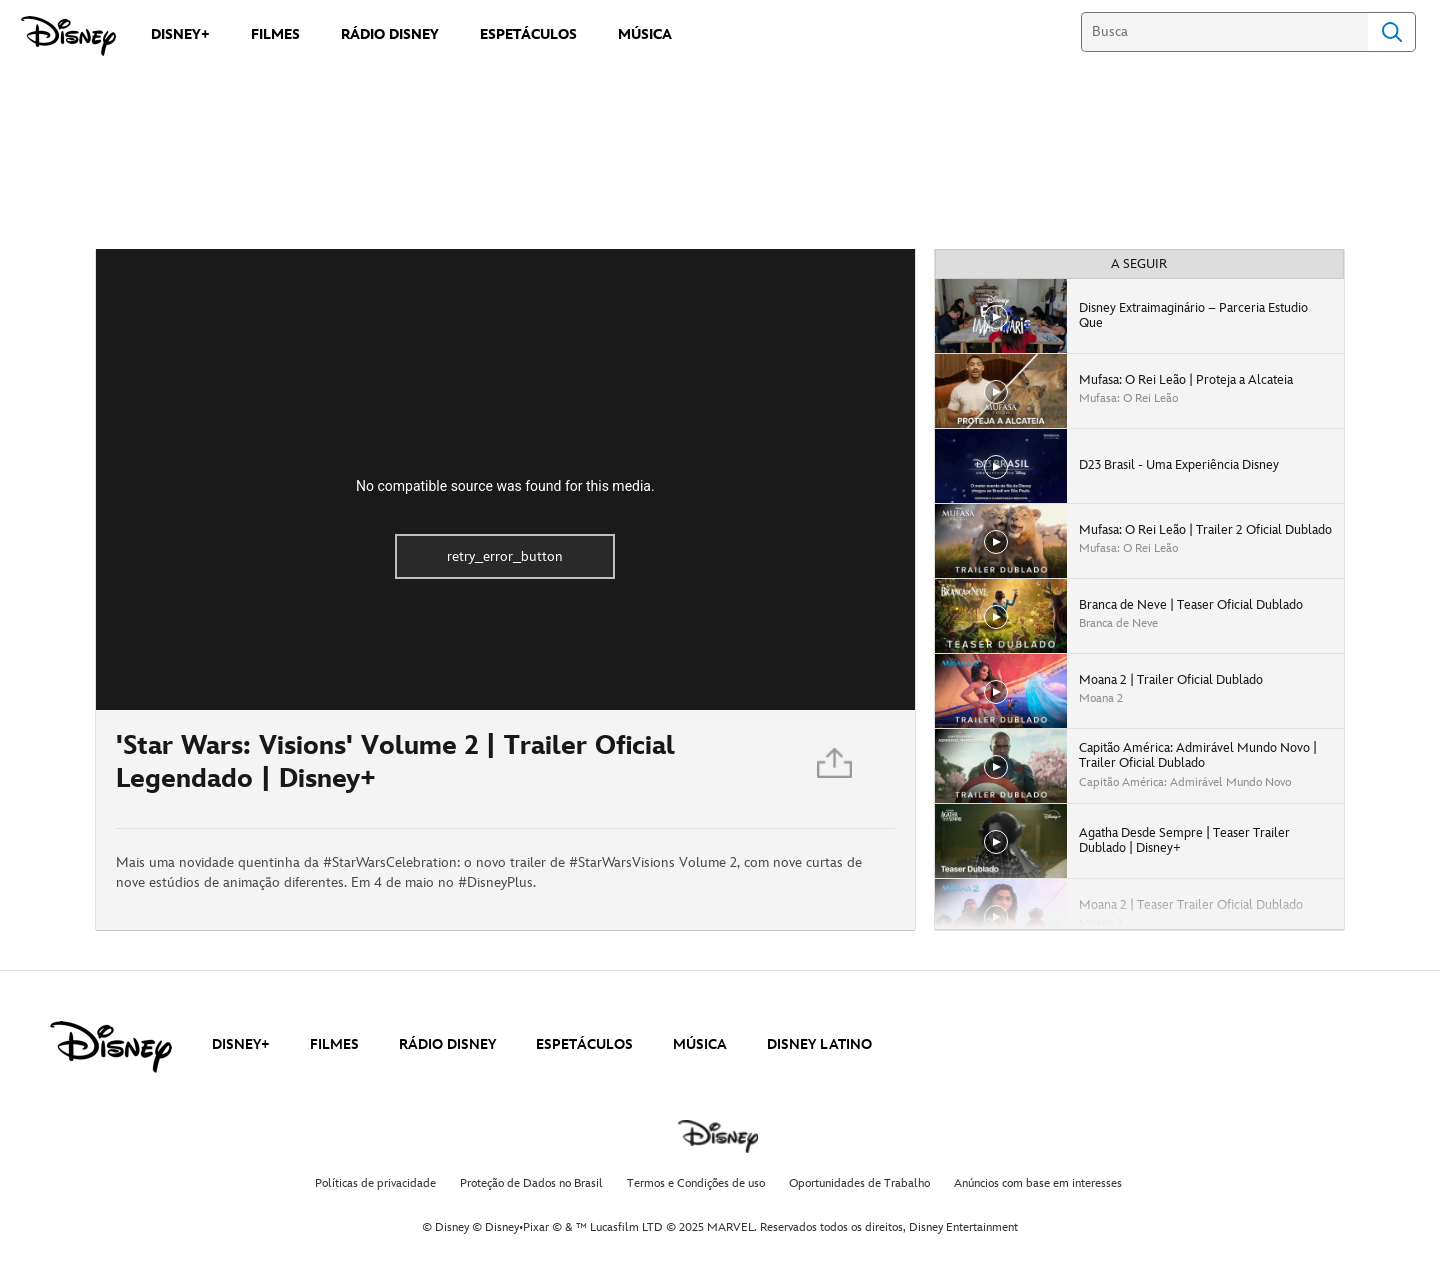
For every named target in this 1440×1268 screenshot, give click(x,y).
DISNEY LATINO (819, 1044)
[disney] (111, 1047)
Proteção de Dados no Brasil (531, 1183)
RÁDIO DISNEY (447, 1044)
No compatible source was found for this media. (505, 486)
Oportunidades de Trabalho (859, 1183)
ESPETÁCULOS (584, 1044)
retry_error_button (505, 556)
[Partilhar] (836, 769)
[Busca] (1224, 32)
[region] (505, 479)
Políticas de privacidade (375, 1183)
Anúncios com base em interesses (1038, 1183)
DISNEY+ (241, 1044)
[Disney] (68, 36)
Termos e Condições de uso (696, 1183)
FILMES (334, 1044)
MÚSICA (700, 1044)
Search (1392, 32)
